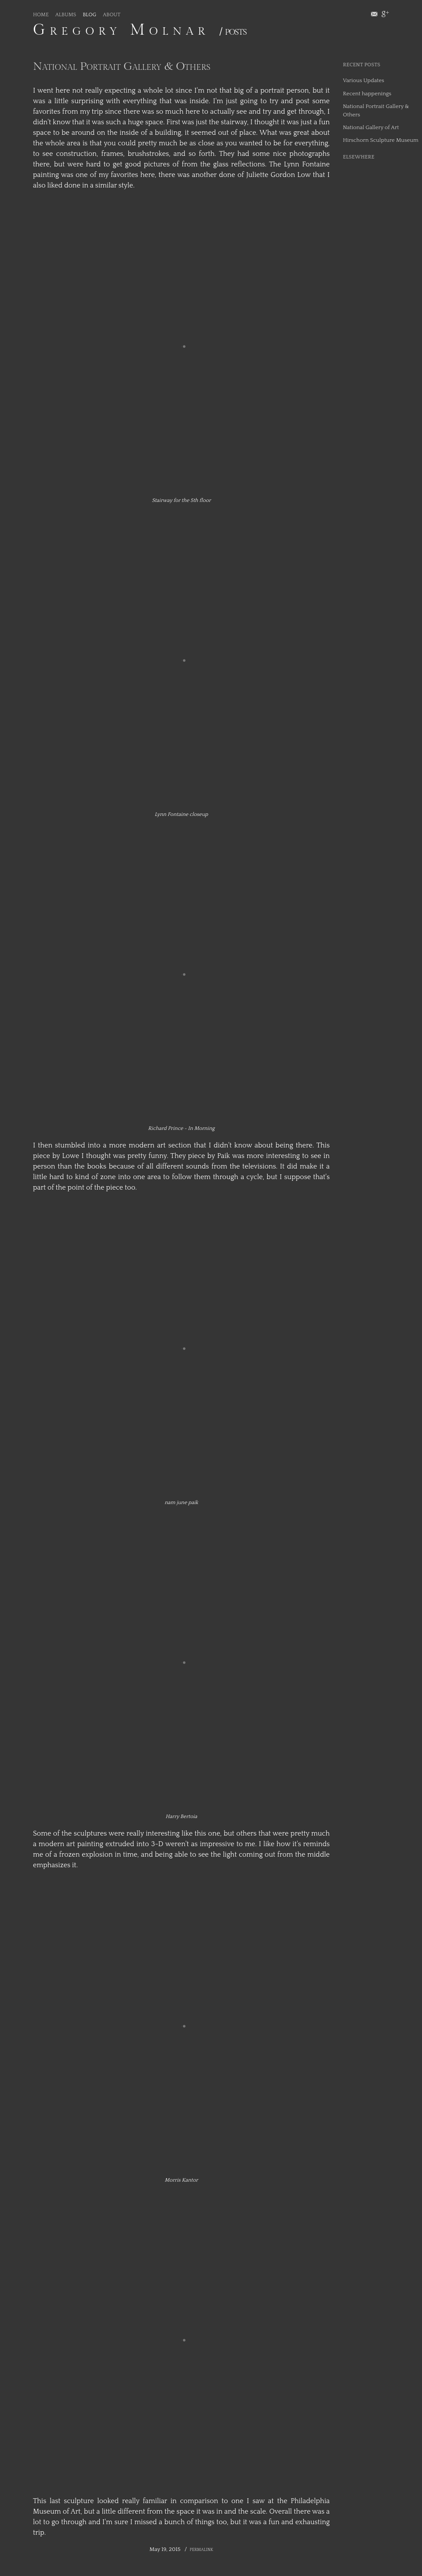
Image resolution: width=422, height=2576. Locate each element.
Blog (89, 15)
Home (41, 15)
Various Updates (363, 80)
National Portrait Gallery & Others (122, 66)
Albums (65, 15)
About (111, 15)
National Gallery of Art (371, 127)
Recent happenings (367, 93)
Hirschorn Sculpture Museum (380, 140)
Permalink (202, 2549)
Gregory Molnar (121, 30)
